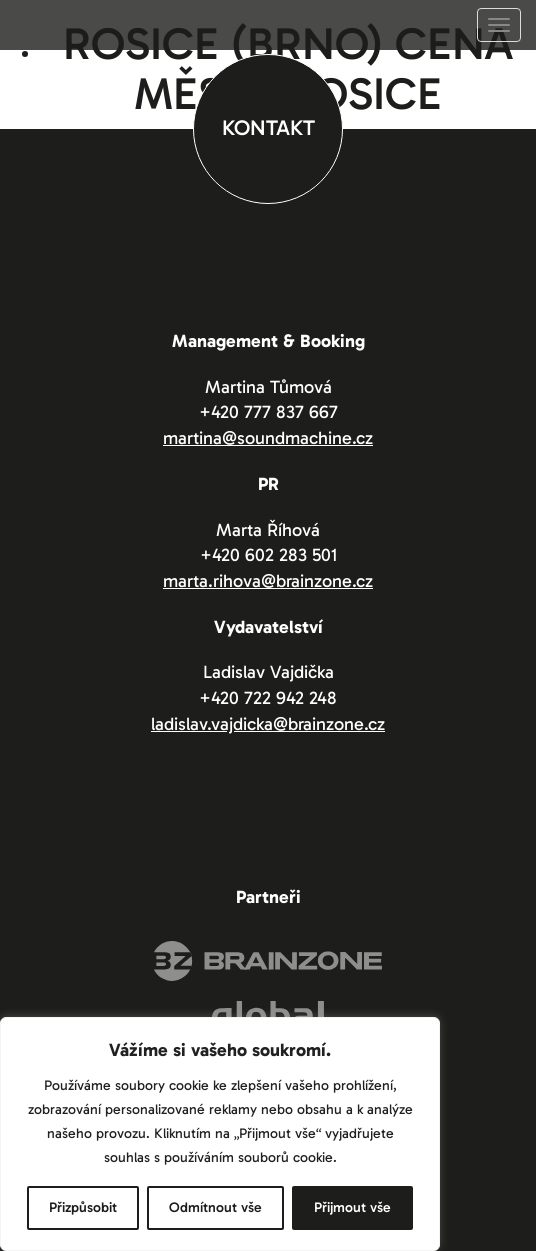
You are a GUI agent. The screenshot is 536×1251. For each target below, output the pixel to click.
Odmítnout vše (215, 1207)
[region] (220, 1134)
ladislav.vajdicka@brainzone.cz (268, 724)
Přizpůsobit (83, 1207)
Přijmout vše (352, 1207)
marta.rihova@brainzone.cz (268, 581)
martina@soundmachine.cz (268, 438)
